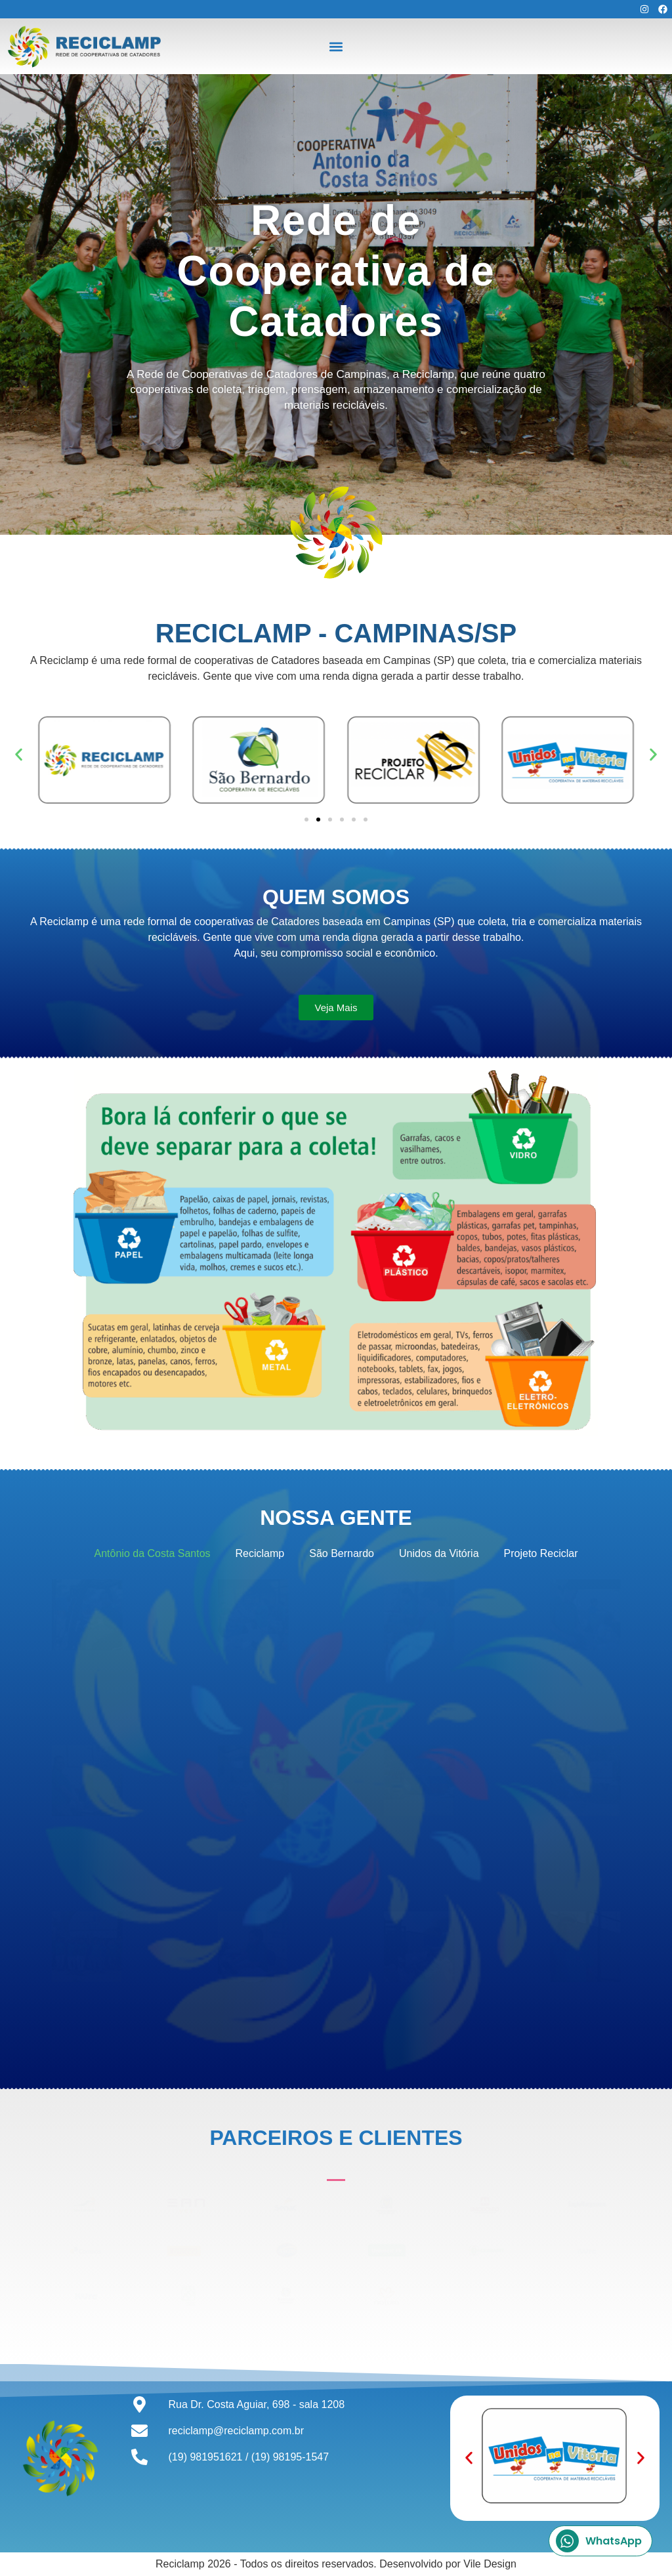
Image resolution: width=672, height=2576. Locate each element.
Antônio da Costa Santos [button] (152, 1553)
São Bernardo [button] (341, 1553)
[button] (336, 46)
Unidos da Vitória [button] (439, 1553)
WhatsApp (599, 2540)
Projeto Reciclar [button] (541, 1553)
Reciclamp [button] (260, 1553)
